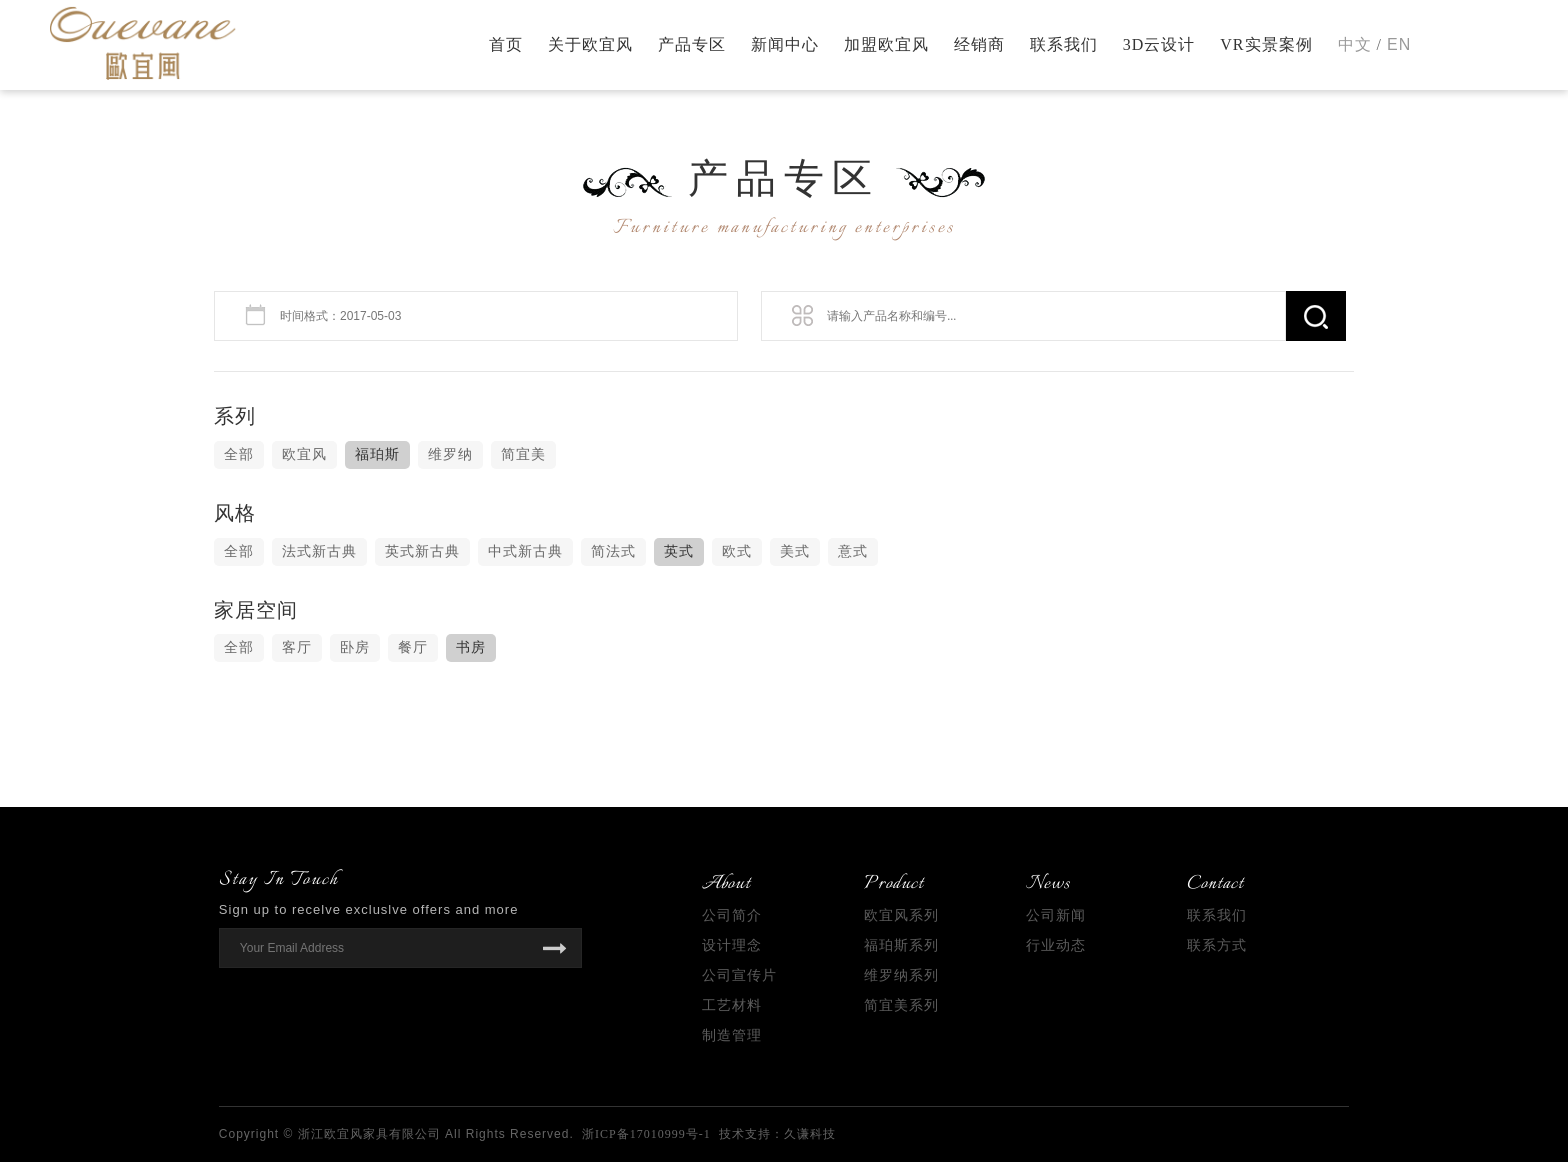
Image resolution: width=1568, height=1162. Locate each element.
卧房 (355, 647)
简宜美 (523, 454)
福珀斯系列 (901, 945)
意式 (853, 551)
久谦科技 (810, 1134)
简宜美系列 (901, 1005)
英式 (679, 551)
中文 (1355, 44)
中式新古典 (525, 551)
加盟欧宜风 (886, 44)
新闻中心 (785, 44)
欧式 (737, 551)
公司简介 (732, 915)
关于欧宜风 (590, 44)
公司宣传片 (739, 975)
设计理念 (732, 945)
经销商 (979, 44)
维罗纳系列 (901, 975)
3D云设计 (1159, 44)
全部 (239, 454)
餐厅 (413, 647)
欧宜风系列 (901, 915)
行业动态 (1056, 945)
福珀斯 (377, 454)
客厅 (297, 647)
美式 (795, 551)
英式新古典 (422, 551)
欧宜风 (304, 454)
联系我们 (1064, 44)
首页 (506, 44)
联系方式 (1217, 945)
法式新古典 (319, 551)
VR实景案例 (1266, 44)
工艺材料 (732, 1005)
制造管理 (732, 1035)
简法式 (613, 551)
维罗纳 (450, 454)
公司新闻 (1056, 915)
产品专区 (692, 44)
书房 (471, 647)
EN (1399, 44)
